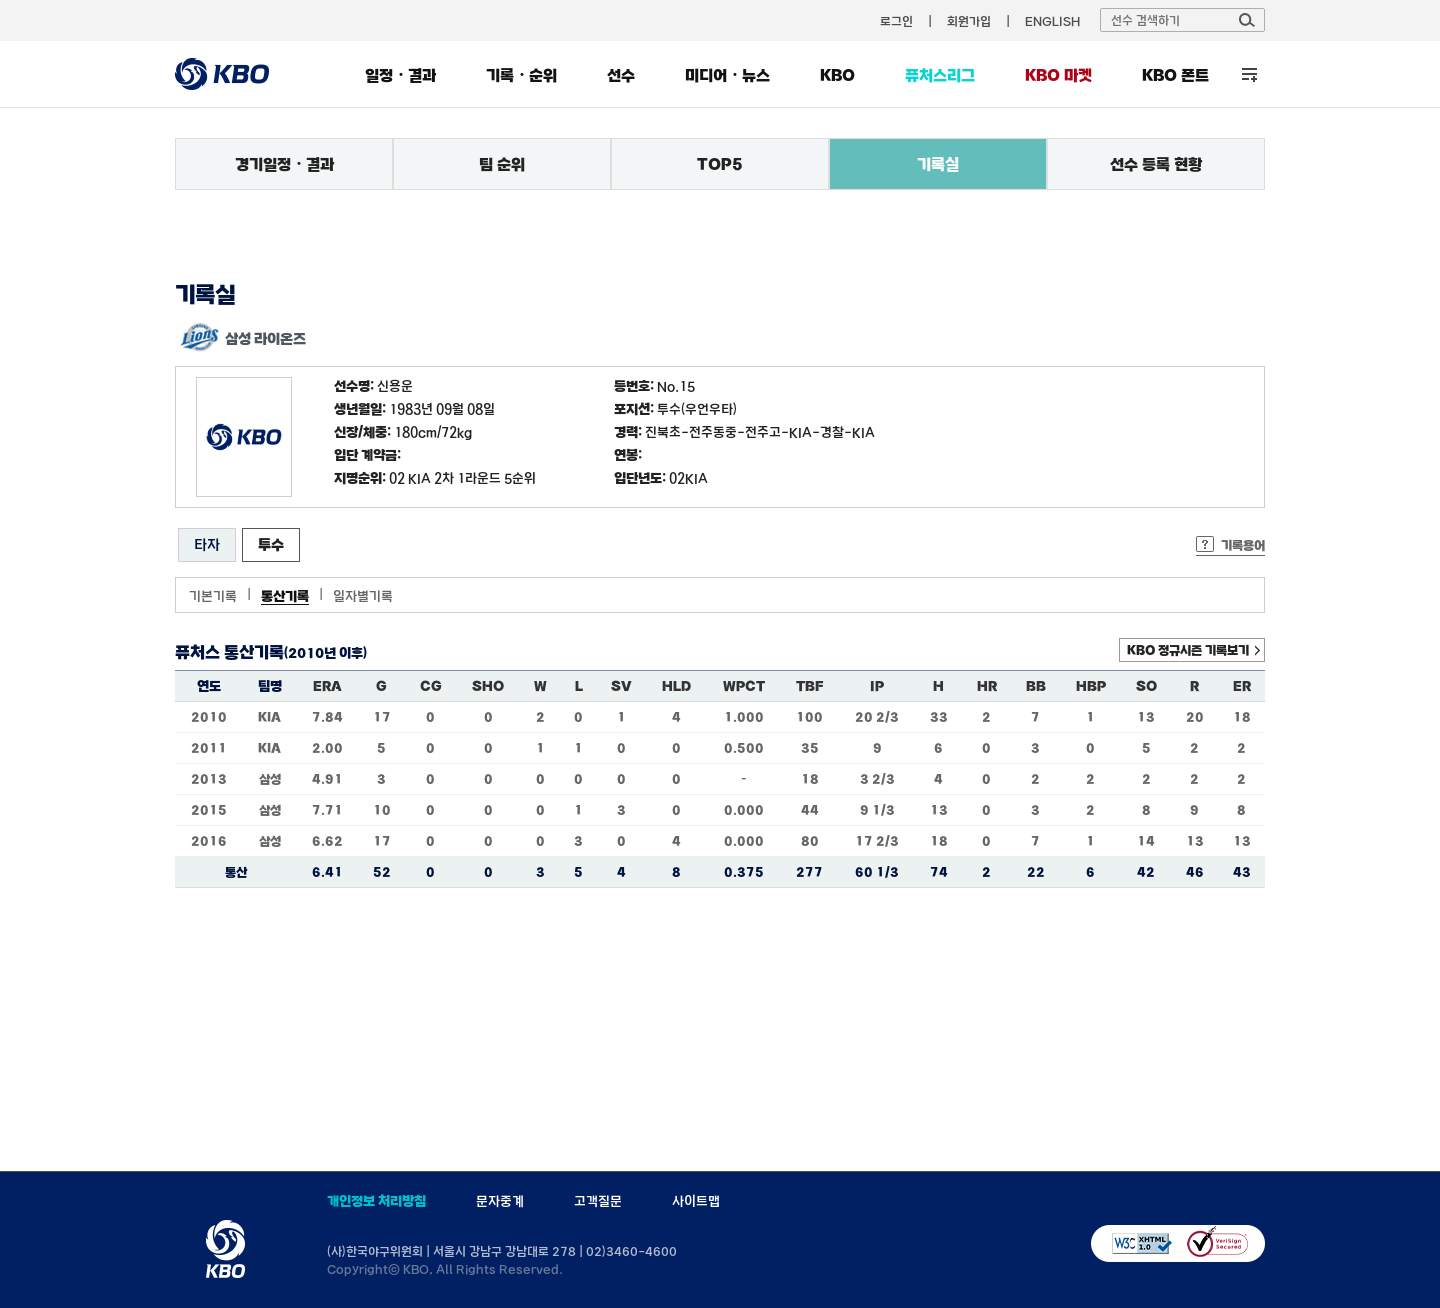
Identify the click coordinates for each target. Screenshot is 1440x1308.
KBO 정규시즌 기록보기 (1188, 650)
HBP (1091, 686)
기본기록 (213, 596)
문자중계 (500, 1201)
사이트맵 (696, 1201)
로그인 (896, 21)
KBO (837, 75)
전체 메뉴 (1249, 74)
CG (431, 686)
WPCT (744, 686)
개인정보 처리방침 (376, 1201)
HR (987, 686)
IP (877, 686)
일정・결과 (400, 75)
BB (1036, 686)
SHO (488, 686)
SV (621, 686)
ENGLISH (1052, 21)
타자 (207, 544)
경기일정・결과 (284, 164)
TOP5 (720, 164)
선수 (621, 75)
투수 (271, 544)
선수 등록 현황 (1156, 164)
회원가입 (969, 21)
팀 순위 (502, 164)
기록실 (938, 164)
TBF (809, 686)
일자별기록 (363, 596)
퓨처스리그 (940, 75)
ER (1242, 686)
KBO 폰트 (1175, 75)
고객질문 (598, 1201)
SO (1146, 686)
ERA (327, 686)
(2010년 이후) (325, 653)
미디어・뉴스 (727, 75)
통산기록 (285, 596)
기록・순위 (521, 75)
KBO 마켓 (1058, 75)
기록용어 (1243, 545)
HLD (676, 686)
